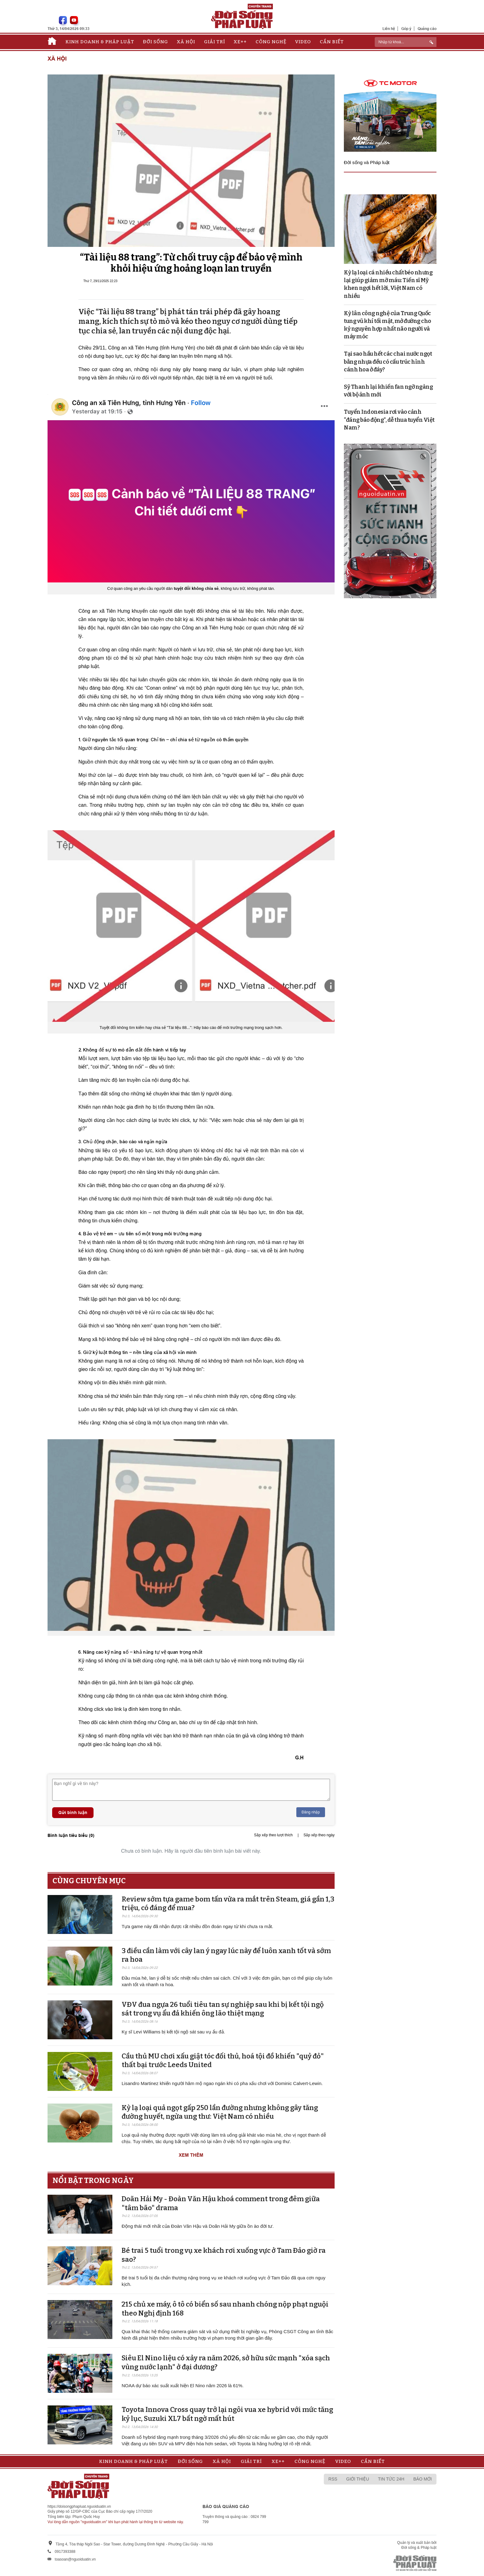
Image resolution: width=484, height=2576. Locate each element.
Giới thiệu (357, 2479)
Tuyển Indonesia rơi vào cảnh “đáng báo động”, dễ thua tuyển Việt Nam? (389, 419)
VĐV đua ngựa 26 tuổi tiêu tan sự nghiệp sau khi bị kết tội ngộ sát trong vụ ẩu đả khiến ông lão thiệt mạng (223, 2009)
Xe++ (240, 41)
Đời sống (155, 41)
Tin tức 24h (391, 2479)
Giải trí (214, 41)
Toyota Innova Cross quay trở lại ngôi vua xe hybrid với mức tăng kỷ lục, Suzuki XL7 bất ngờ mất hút (227, 2414)
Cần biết (332, 41)
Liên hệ (388, 28)
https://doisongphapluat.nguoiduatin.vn (79, 2506)
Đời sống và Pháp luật (367, 162)
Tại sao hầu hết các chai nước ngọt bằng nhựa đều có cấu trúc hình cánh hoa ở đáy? (388, 361)
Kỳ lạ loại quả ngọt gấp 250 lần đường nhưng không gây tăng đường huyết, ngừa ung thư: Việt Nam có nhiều (220, 2112)
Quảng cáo (427, 28)
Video (303, 41)
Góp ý (406, 28)
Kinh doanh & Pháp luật (99, 41)
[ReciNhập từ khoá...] (405, 42)
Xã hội (186, 41)
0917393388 (65, 2551)
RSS (332, 2479)
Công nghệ (271, 41)
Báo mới (422, 2479)
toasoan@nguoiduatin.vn (75, 2559)
